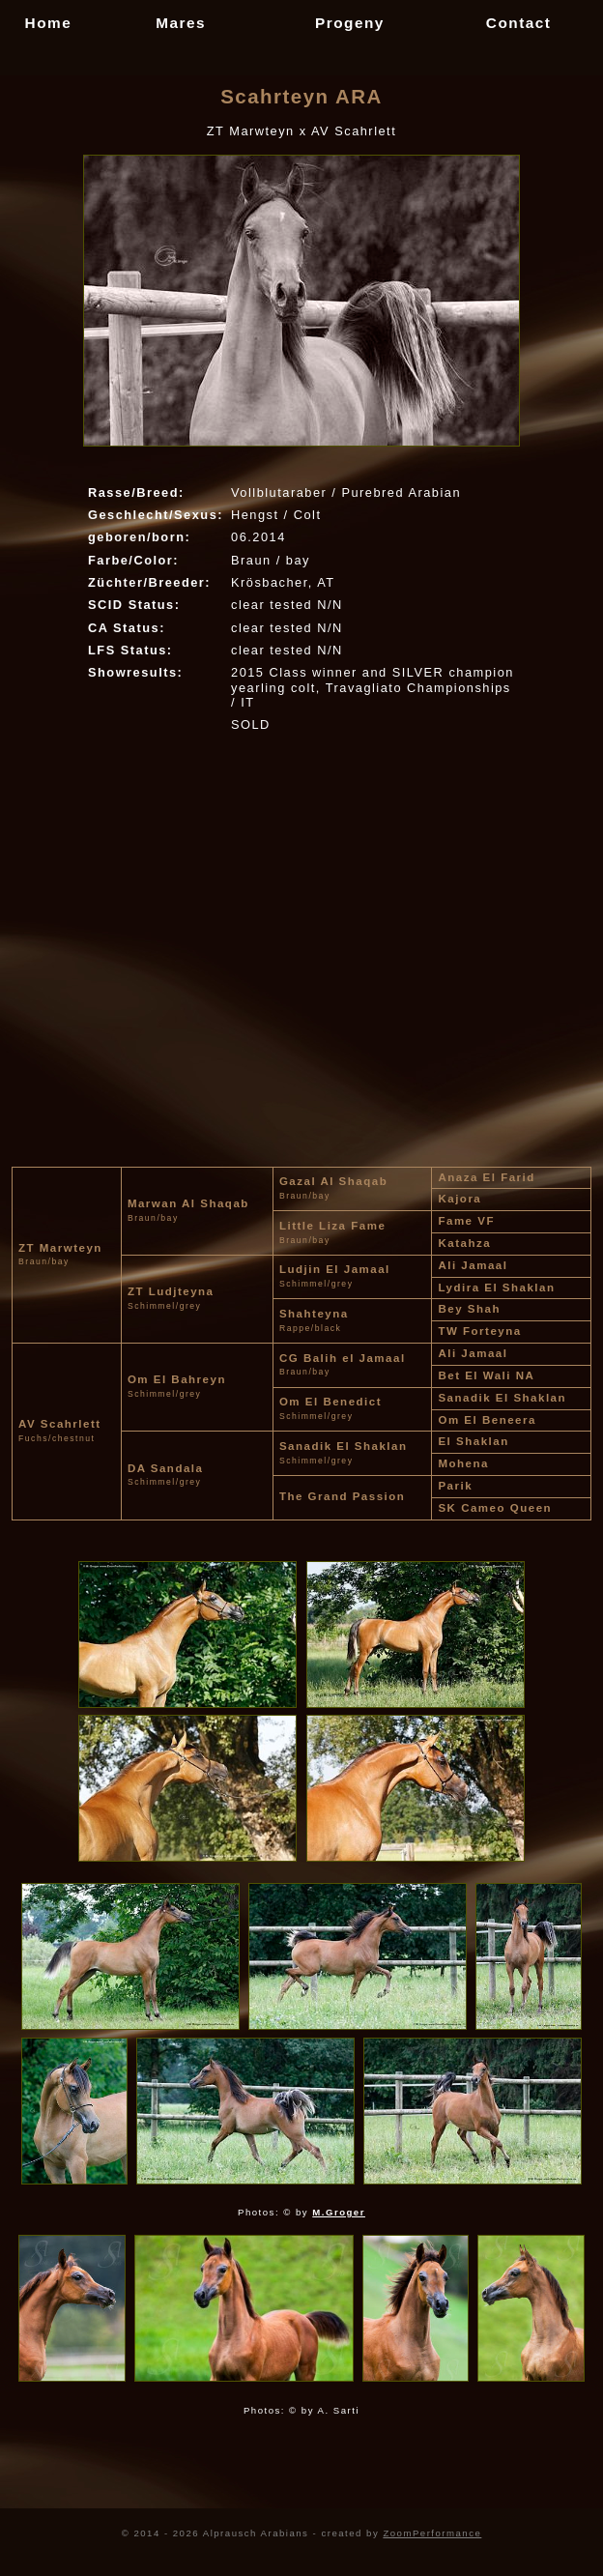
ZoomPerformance (432, 2533)
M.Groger (338, 2212)
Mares (181, 22)
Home (48, 22)
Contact (519, 22)
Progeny (350, 22)
